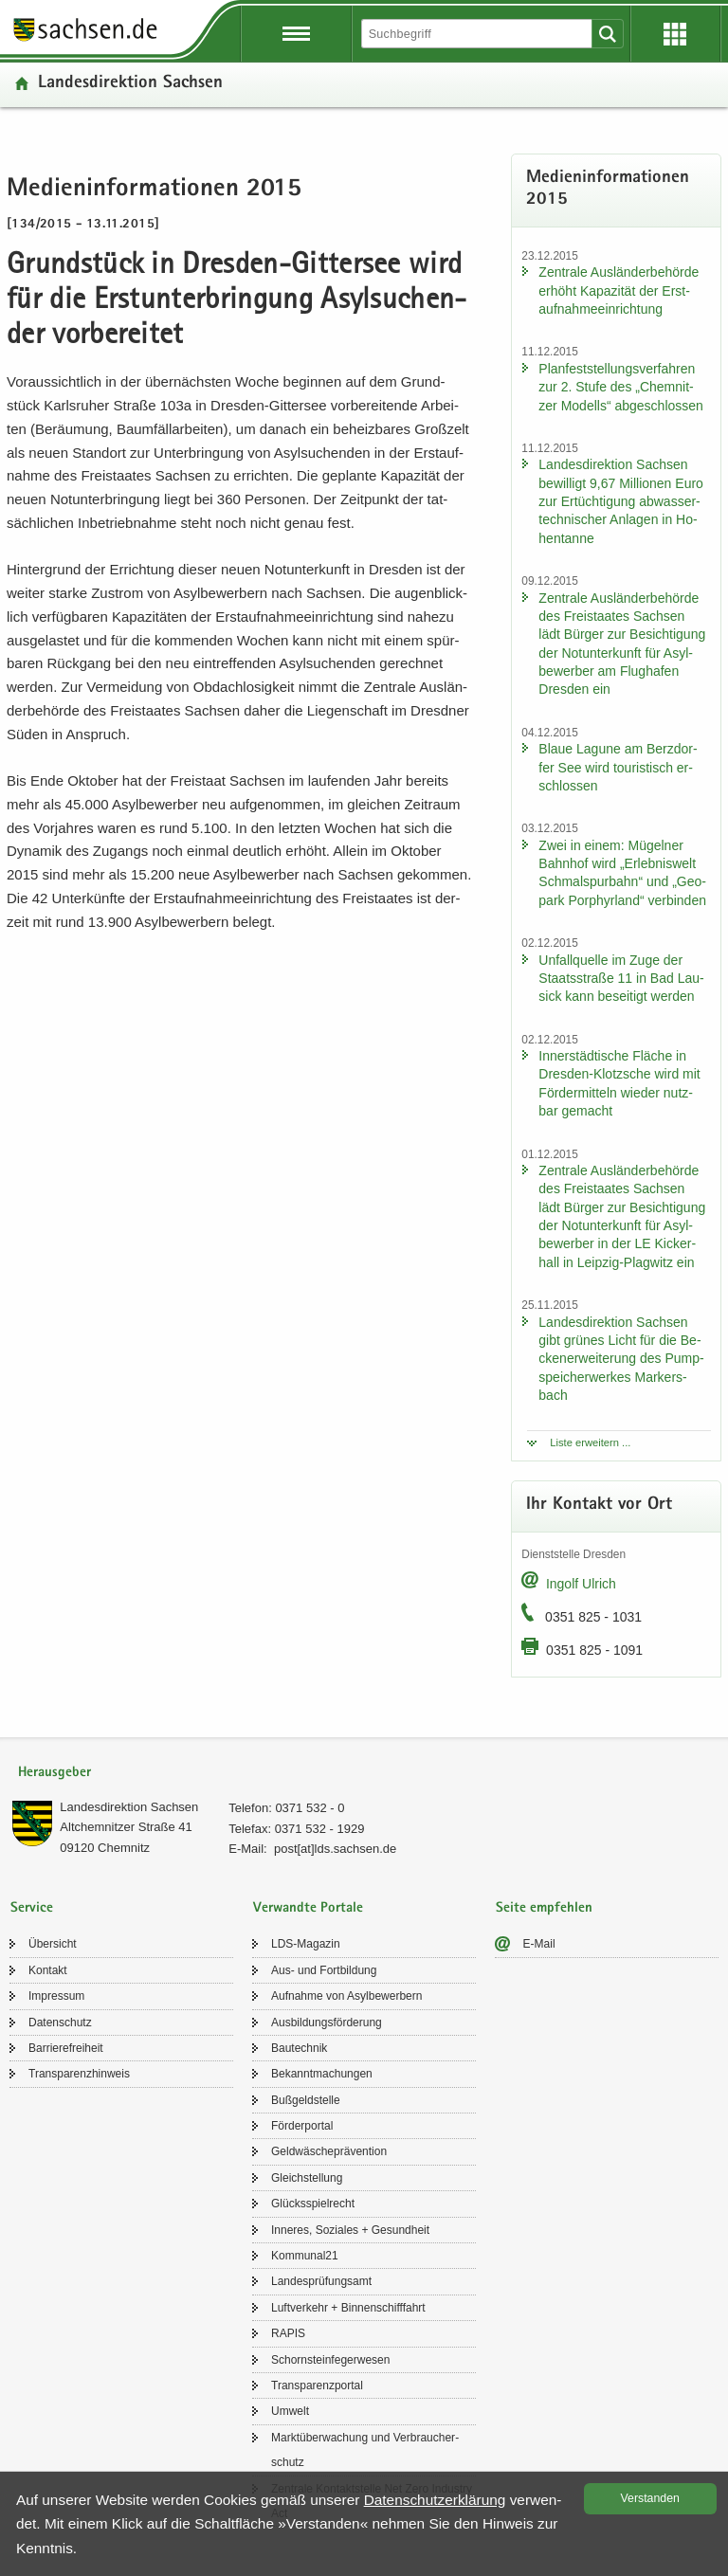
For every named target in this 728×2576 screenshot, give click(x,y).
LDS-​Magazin (305, 1943)
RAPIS (288, 2333)
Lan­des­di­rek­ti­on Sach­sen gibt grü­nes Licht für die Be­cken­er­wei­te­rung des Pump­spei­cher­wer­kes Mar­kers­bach (620, 1359)
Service (31, 1908)
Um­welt (290, 2411)
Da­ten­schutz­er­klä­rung (435, 2500)
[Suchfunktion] (477, 33)
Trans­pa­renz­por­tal (317, 2385)
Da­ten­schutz (60, 2022)
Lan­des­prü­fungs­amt (321, 2281)
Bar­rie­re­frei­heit (65, 2048)
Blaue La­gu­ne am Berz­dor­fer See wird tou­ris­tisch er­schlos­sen (617, 767)
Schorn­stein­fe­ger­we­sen (330, 2360)
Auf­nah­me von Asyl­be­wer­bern (346, 1996)
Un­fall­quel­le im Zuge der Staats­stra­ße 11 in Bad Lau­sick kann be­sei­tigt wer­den (620, 978)
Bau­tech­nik (299, 2048)
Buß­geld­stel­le (305, 2100)
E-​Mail (539, 1943)
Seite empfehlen (544, 1908)
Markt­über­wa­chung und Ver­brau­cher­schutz (365, 2450)
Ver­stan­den (650, 2498)
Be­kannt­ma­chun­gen (322, 2073)
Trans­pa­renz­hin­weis (79, 2073)
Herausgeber (54, 1773)
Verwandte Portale (308, 1908)
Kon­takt (47, 1970)
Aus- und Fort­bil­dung (323, 1970)
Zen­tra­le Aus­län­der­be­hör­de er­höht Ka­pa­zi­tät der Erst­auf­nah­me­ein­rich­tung (618, 290)
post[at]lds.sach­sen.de (335, 1848)
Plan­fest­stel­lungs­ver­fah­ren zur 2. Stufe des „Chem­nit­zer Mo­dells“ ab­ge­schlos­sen (620, 387)
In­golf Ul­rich (581, 1583)
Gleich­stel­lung (306, 2178)
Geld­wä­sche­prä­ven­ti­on (329, 2151)
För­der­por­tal (302, 2125)
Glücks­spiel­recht (313, 2203)
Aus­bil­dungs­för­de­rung (326, 2022)
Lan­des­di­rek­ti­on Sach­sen (130, 84)
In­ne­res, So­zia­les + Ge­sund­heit (350, 2230)
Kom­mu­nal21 (304, 2255)
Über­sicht (52, 1943)
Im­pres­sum (56, 1996)
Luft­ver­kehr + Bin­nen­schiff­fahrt (348, 2307)
